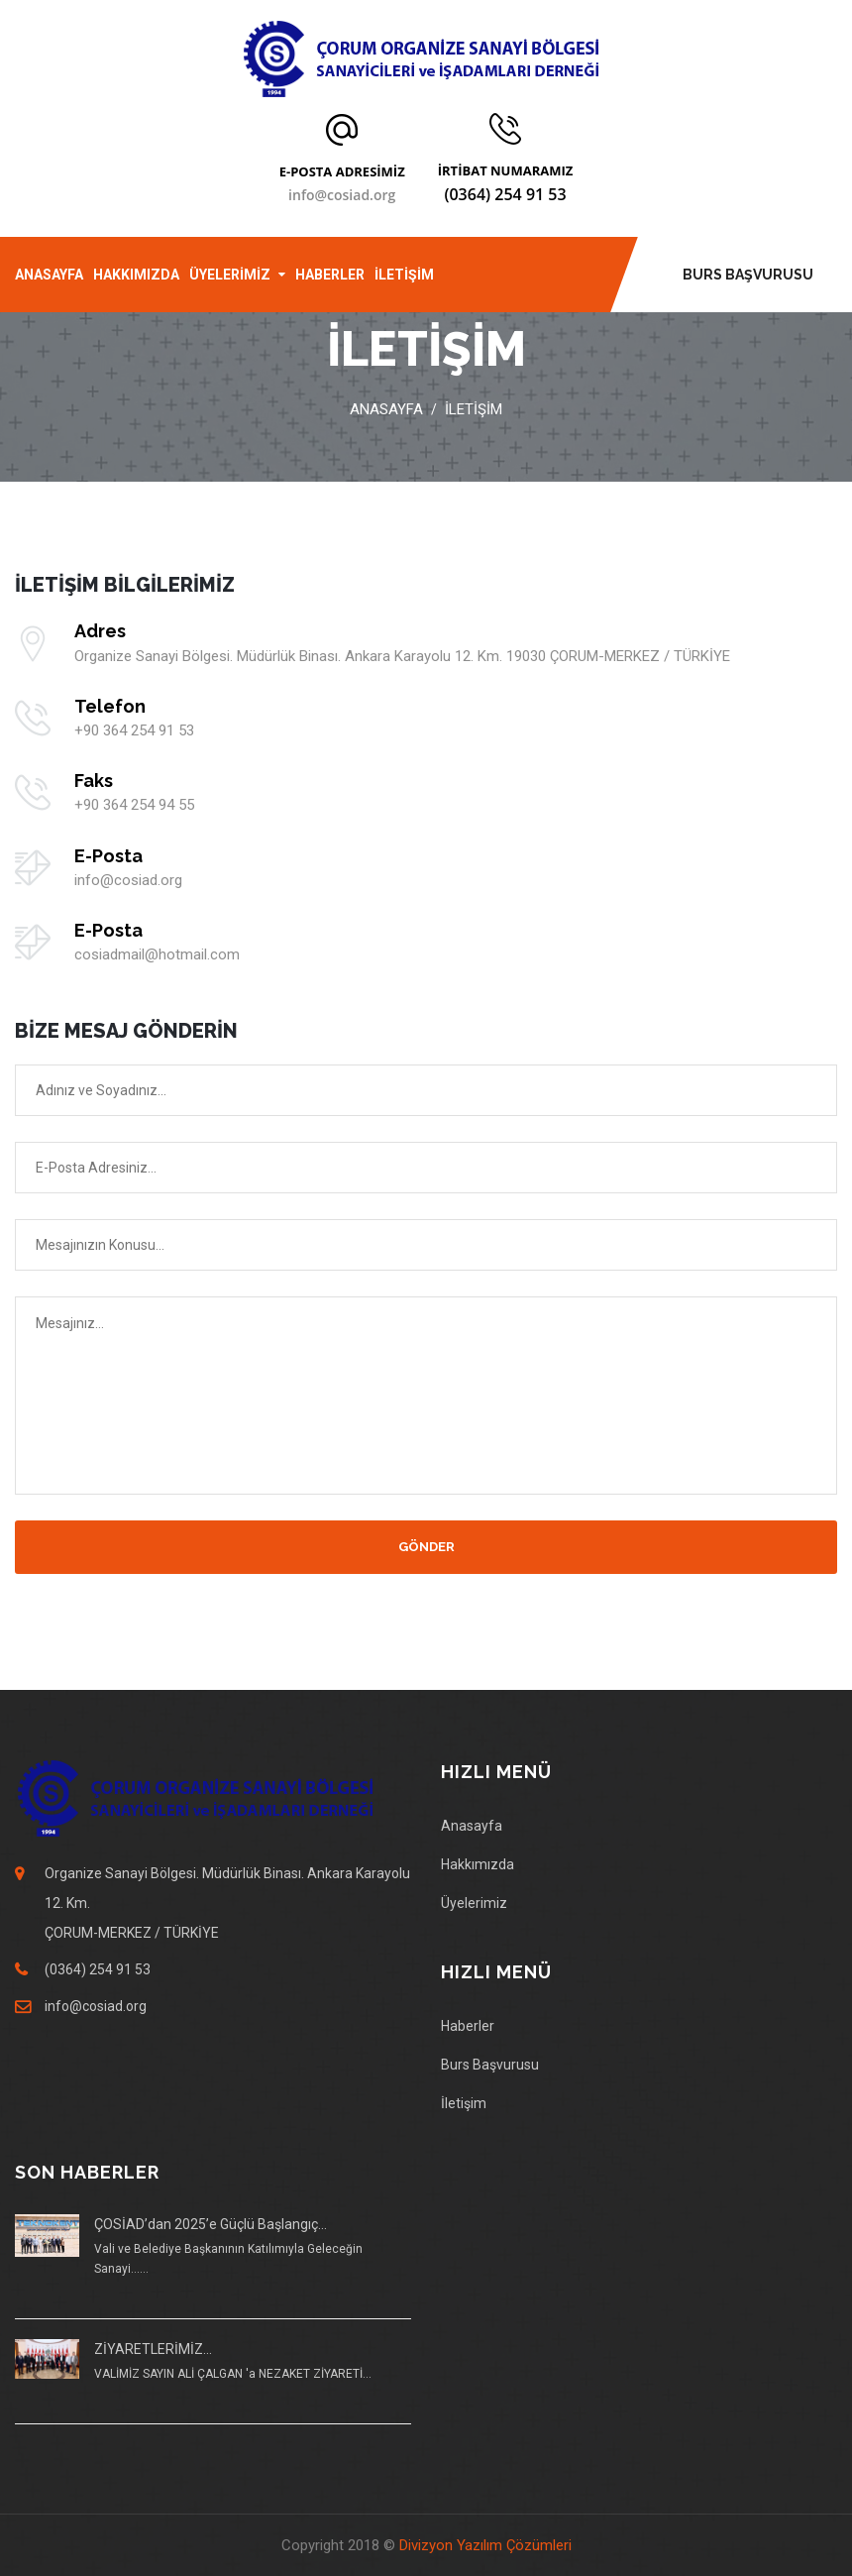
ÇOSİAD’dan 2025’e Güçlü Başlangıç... (210, 2224)
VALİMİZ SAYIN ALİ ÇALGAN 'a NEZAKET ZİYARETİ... (233, 2374)
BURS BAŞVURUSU (748, 274)
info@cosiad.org (341, 194)
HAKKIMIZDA (136, 274)
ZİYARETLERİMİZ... (153, 2349)
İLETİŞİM (404, 274)
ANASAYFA (49, 274)
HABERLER (330, 274)
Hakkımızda (477, 1864)
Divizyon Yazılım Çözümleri (485, 2545)
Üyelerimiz (474, 1903)
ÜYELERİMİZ (229, 274)
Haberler (467, 2026)
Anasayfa (386, 409)
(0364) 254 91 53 (505, 194)
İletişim (463, 2103)
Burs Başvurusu (490, 2064)
